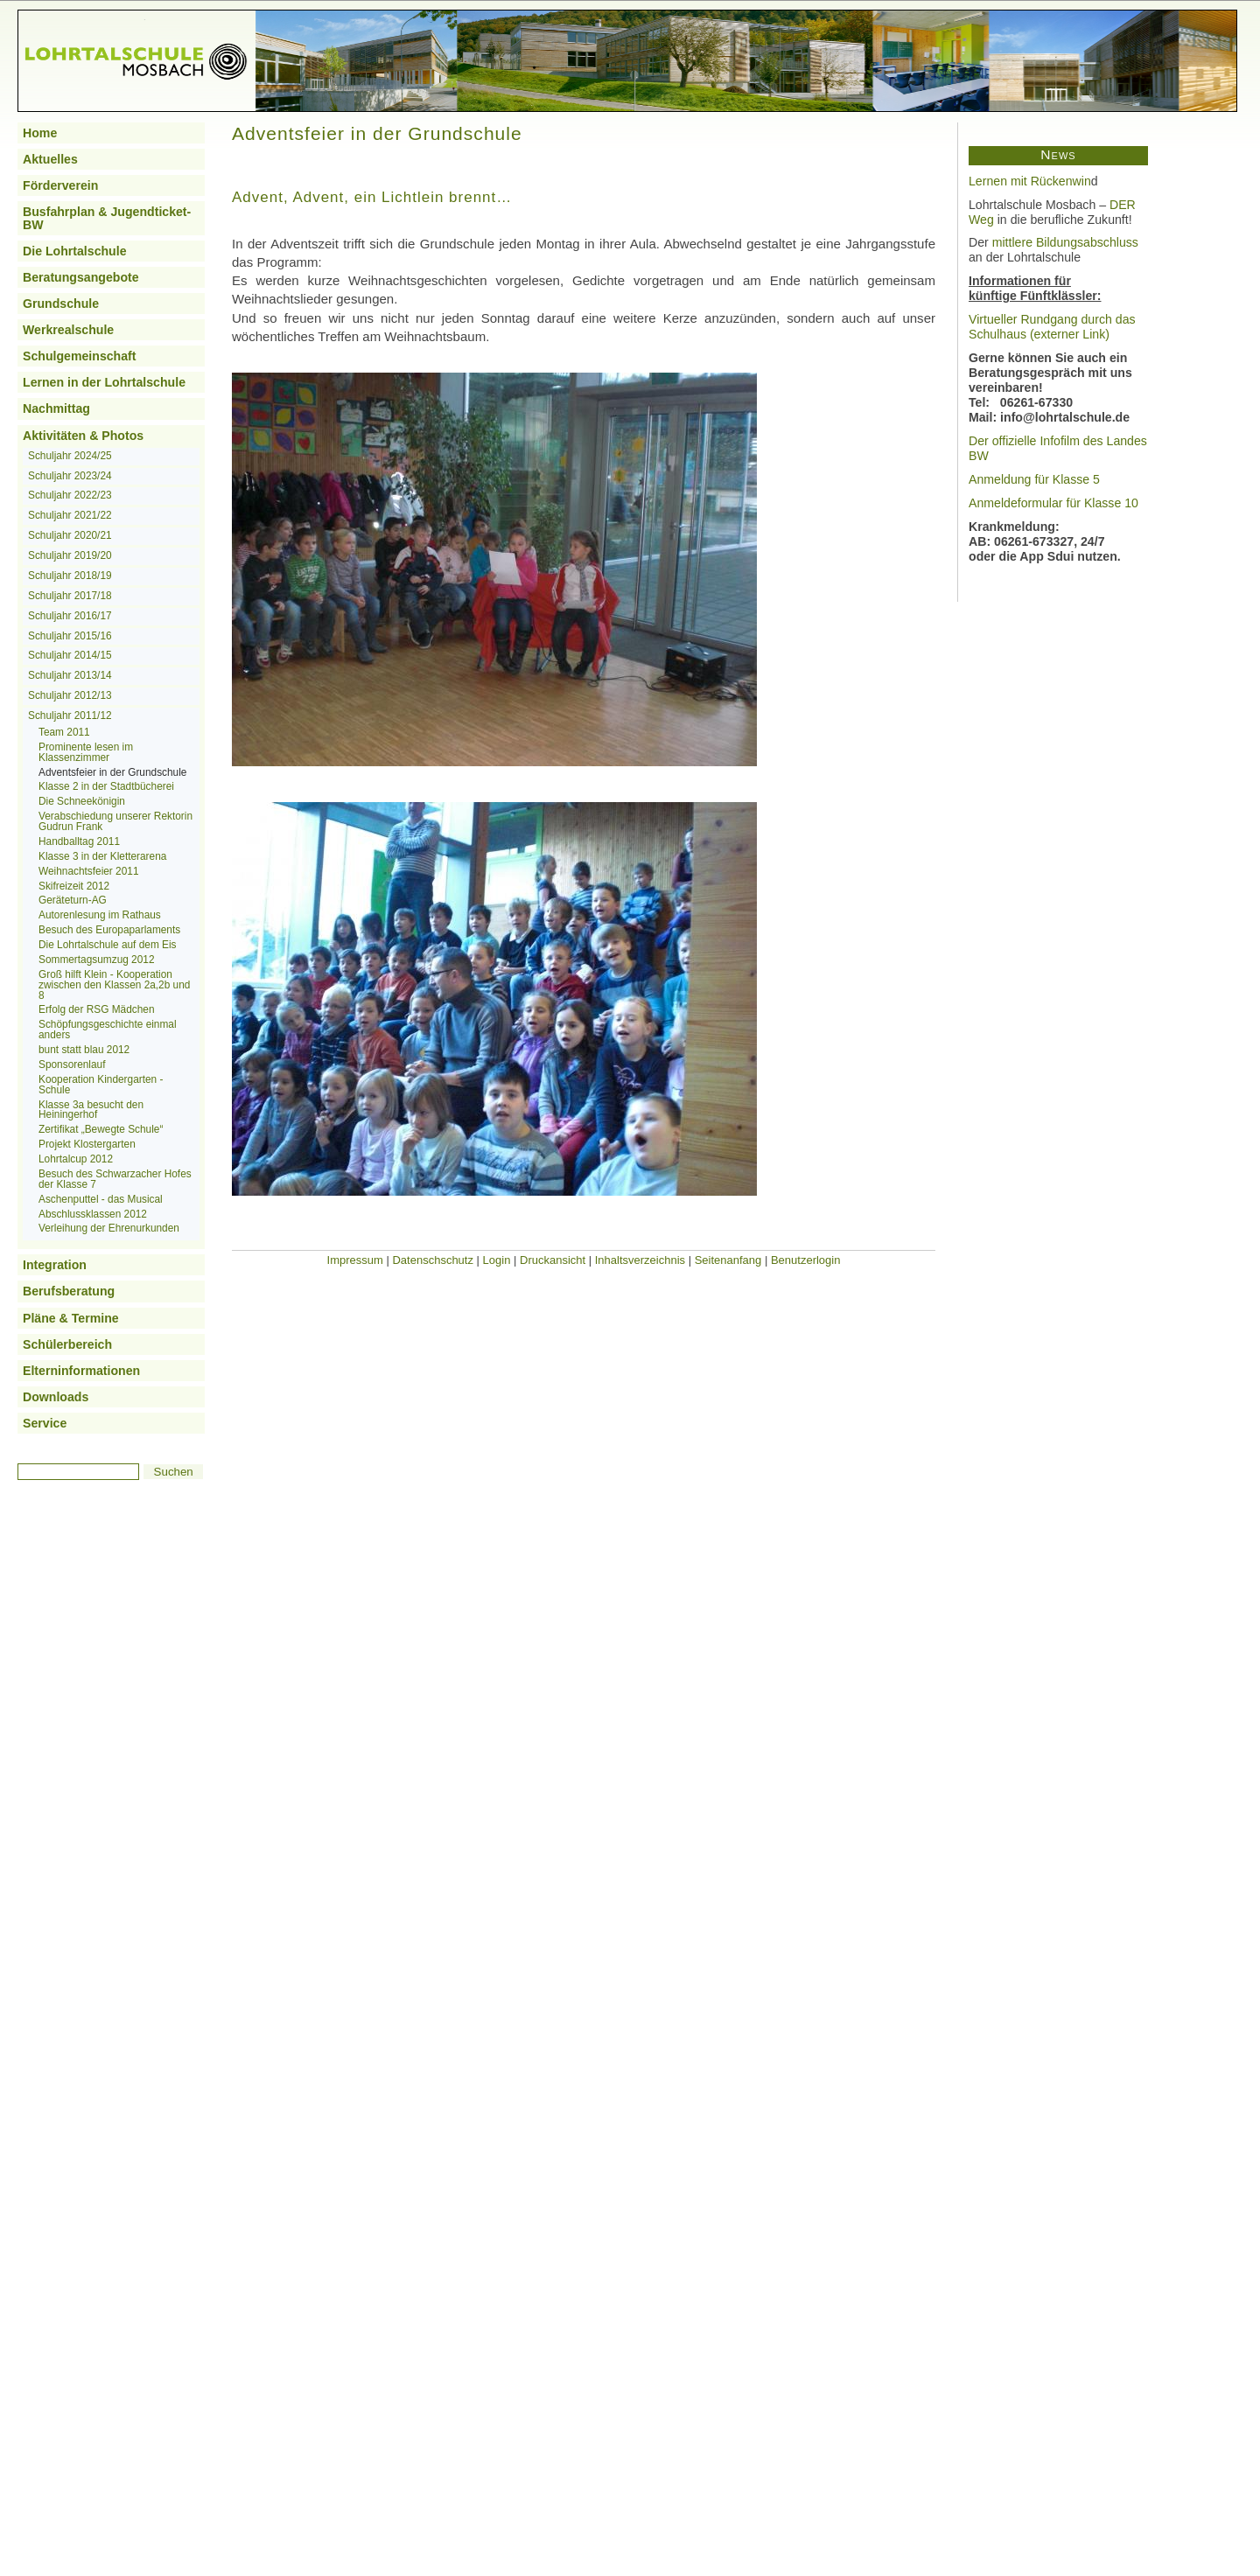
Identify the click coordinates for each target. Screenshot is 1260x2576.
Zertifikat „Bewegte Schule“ (100, 1129)
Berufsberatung (69, 1291)
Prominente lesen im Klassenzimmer (85, 752)
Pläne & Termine (71, 1318)
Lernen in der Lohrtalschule (104, 382)
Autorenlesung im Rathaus (99, 915)
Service (44, 1423)
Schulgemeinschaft (79, 356)
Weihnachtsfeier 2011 (88, 871)
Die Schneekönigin (81, 801)
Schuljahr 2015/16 (70, 636)
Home (40, 133)
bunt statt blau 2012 (84, 1050)
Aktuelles (50, 159)
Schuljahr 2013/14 (70, 675)
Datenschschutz (432, 1260)
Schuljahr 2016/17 (70, 616)
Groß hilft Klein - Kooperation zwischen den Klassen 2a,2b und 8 (114, 985)
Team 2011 (64, 732)
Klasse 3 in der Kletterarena (102, 856)
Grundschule (61, 304)
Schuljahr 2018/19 (70, 575)
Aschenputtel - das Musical (100, 1199)
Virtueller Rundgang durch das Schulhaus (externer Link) (1052, 326)
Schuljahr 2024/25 (70, 456)
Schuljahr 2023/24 (70, 476)
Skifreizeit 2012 (73, 886)
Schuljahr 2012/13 (70, 695)
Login (497, 1260)
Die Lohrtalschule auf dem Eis (107, 945)
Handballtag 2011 (79, 841)
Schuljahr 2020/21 (70, 535)
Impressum (355, 1260)
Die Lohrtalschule (75, 251)
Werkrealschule (68, 330)
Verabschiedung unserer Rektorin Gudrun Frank (115, 821)
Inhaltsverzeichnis (640, 1260)
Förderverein (60, 185)
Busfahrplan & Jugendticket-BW (107, 218)
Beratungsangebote (81, 277)
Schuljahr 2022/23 (70, 495)
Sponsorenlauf (71, 1064)
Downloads (55, 1397)
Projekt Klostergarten (87, 1144)
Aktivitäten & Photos (83, 436)
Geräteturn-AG (72, 900)
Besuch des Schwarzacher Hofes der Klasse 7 (115, 1179)
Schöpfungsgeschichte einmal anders (107, 1029)
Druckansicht (552, 1260)
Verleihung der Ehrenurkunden (108, 1228)
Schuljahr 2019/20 (70, 555)
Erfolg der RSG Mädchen (96, 1009)
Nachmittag (56, 408)
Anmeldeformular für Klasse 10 (1053, 503)
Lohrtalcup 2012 (75, 1159)
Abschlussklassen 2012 (92, 1214)
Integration (55, 1265)
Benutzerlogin (806, 1260)
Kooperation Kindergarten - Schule (100, 1084)
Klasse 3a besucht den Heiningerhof (91, 1110)
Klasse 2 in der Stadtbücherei (106, 786)
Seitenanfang (728, 1260)
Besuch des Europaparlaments (109, 930)
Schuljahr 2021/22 (70, 515)
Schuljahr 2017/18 (70, 596)
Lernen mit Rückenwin (1030, 181)
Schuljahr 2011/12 (70, 715)
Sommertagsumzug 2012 (96, 959)
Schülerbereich (67, 1344)
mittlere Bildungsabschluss (1065, 242)
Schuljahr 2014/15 (70, 655)
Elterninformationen (81, 1371)
